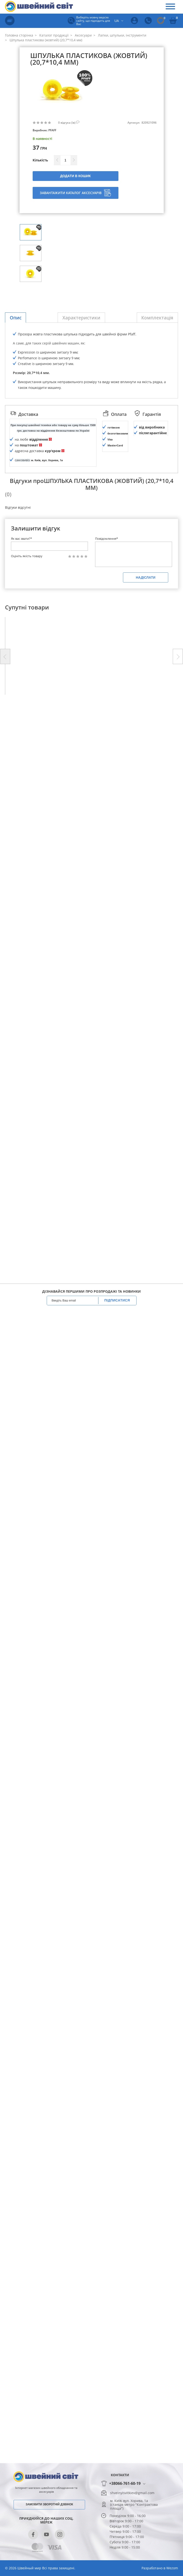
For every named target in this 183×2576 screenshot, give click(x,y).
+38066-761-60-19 (125, 2483)
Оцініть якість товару (26, 718)
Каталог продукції (53, 35)
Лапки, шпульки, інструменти (121, 35)
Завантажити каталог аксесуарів (75, 192)
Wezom (172, 2568)
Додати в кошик (75, 176)
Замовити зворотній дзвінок (49, 2504)
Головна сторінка (19, 35)
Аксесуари (83, 35)
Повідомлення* (106, 700)
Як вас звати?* (21, 700)
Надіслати (145, 739)
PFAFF (52, 130)
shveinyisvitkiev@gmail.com (132, 2493)
